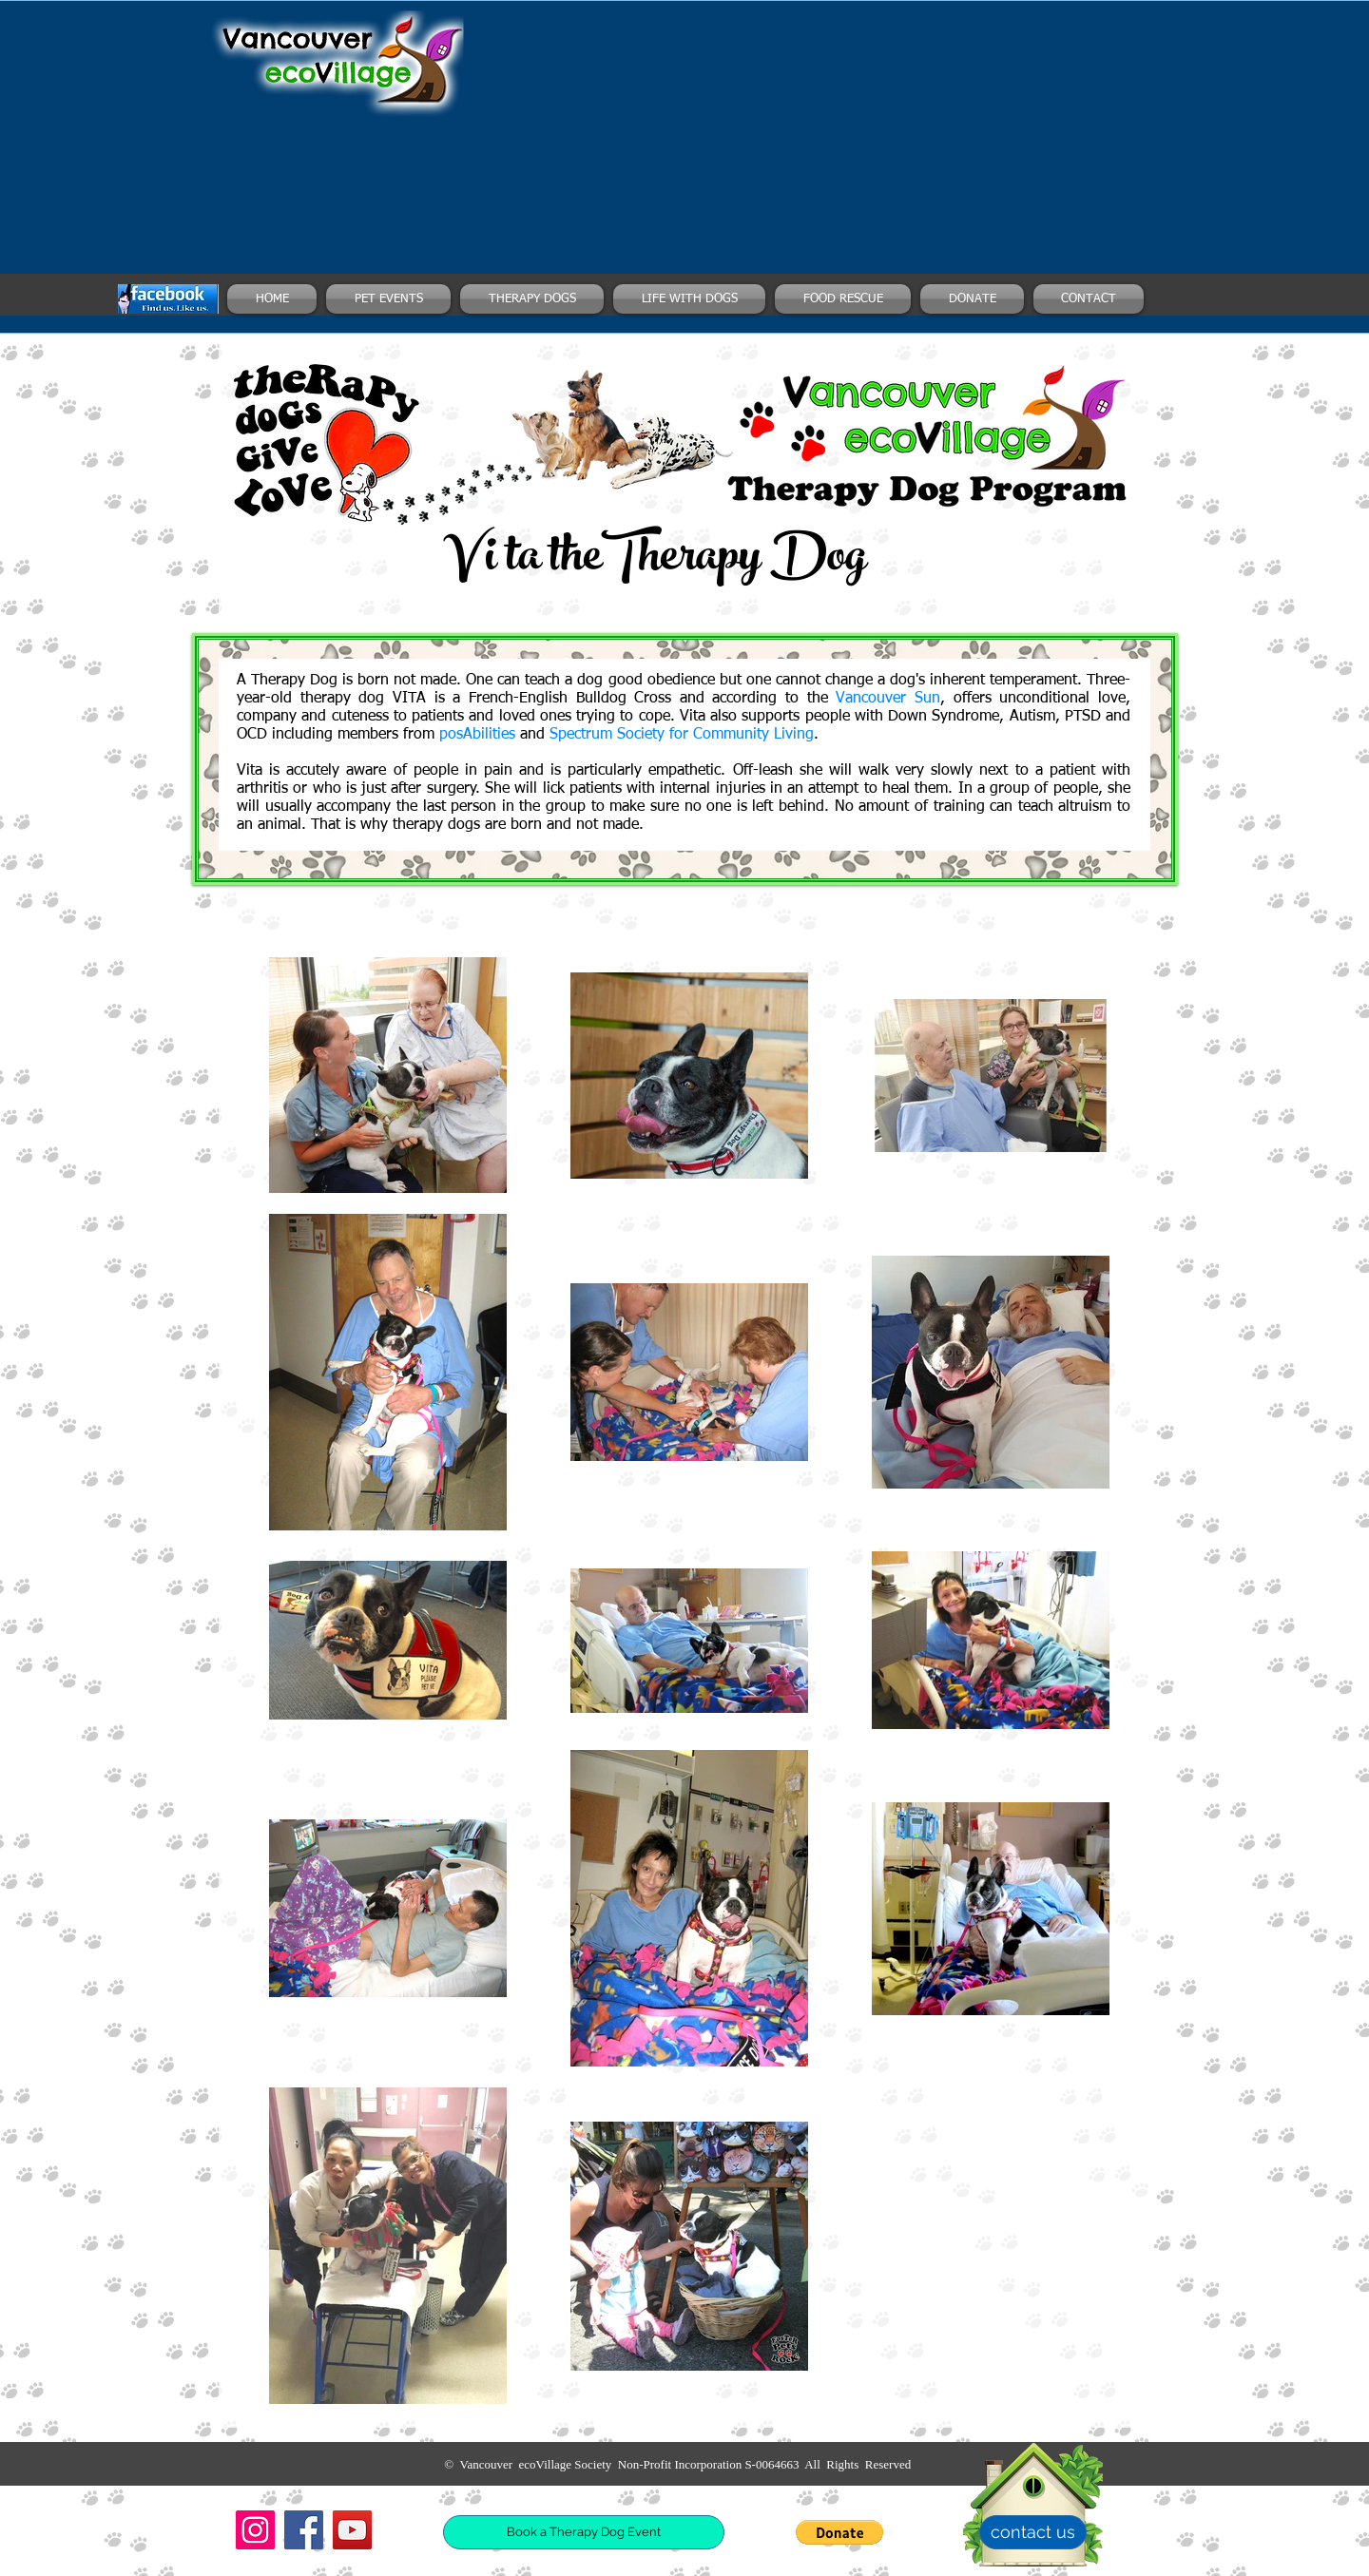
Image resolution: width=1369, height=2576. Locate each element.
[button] (839, 2532)
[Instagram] (255, 2529)
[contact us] (1033, 2532)
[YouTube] (352, 2529)
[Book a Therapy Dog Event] (583, 2532)
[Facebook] (303, 2529)
